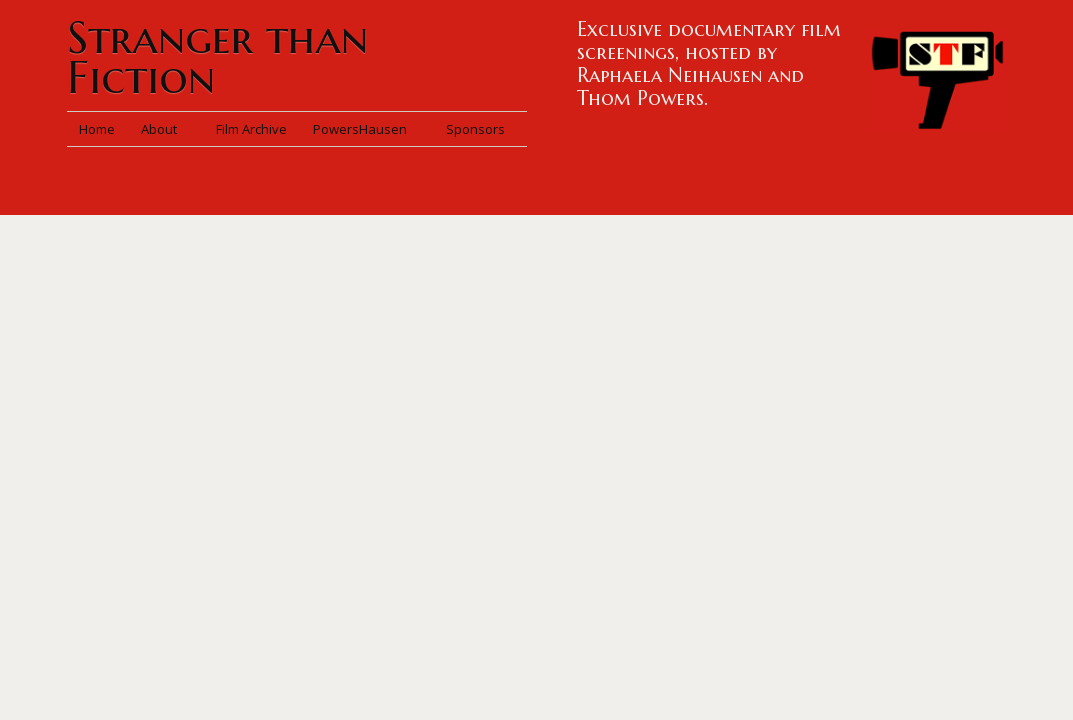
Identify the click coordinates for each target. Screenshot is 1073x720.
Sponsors (475, 129)
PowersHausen (366, 129)
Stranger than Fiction (217, 57)
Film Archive (251, 129)
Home (97, 129)
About (165, 129)
